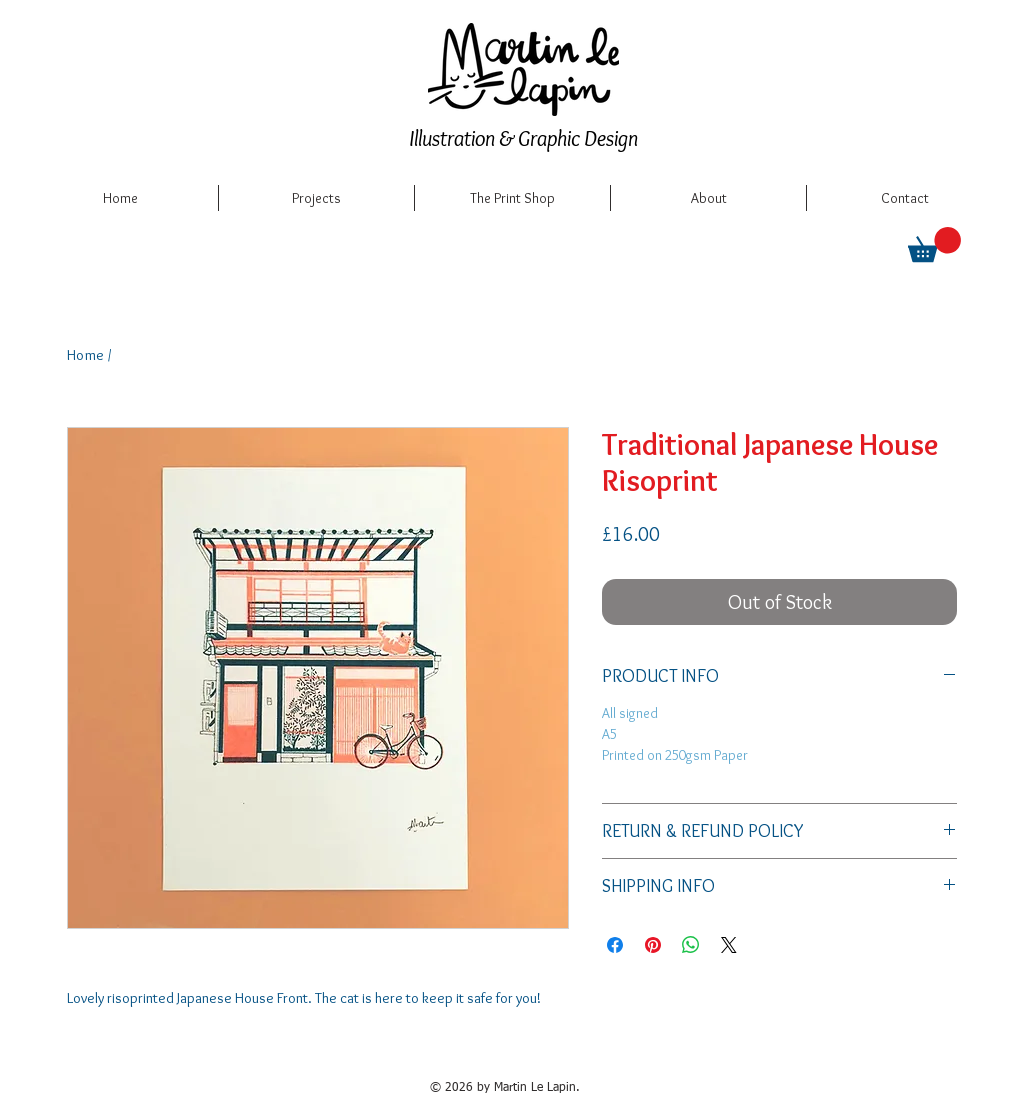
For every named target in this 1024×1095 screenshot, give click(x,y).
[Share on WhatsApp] (691, 945)
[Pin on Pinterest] (653, 945)
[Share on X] (729, 945)
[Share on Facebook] (615, 945)
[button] (934, 244)
